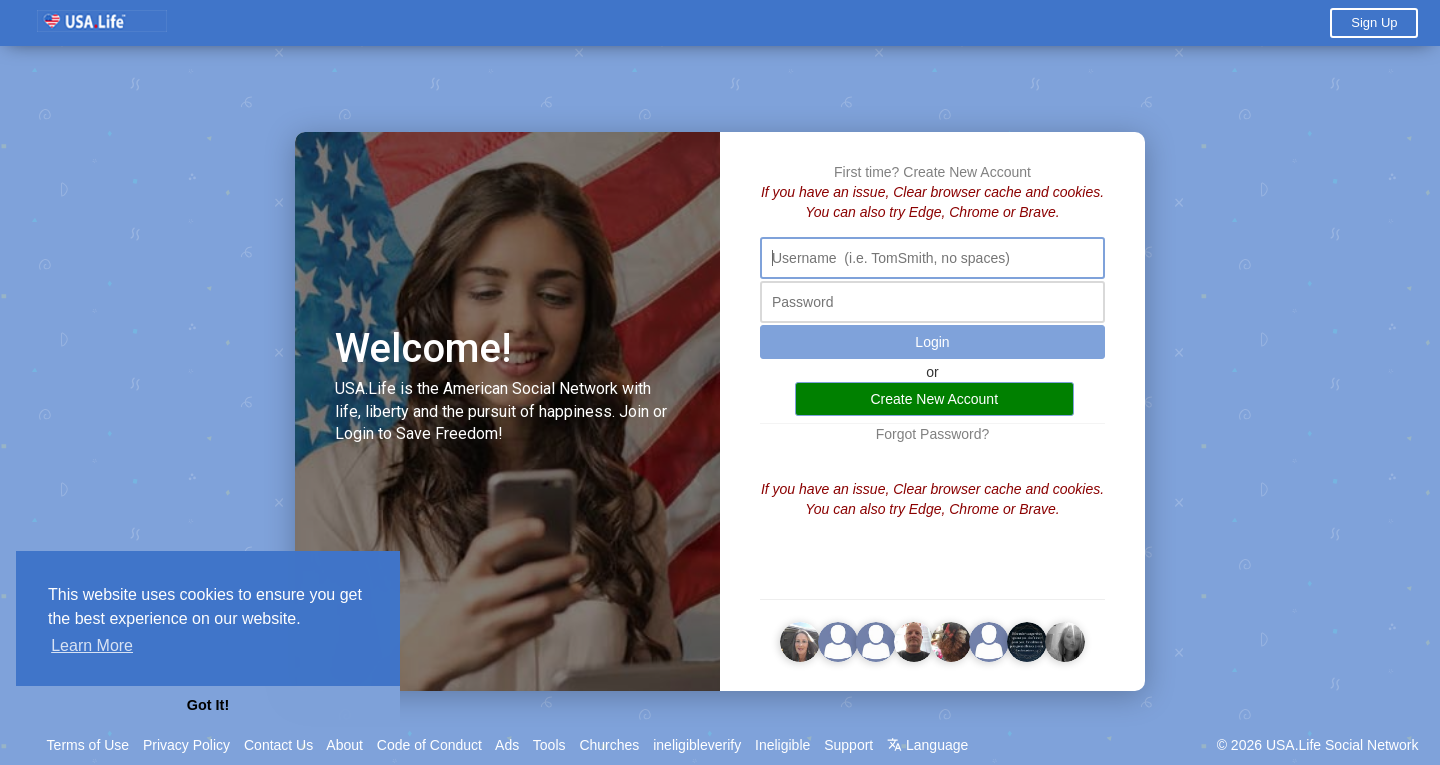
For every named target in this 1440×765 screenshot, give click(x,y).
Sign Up (1374, 22)
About (344, 745)
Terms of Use (88, 745)
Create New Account (967, 172)
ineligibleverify (697, 745)
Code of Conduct (429, 745)
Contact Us (278, 745)
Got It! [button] (208, 705)
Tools (549, 745)
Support (848, 745)
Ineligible (782, 745)
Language (927, 745)
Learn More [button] (92, 645)
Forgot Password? (933, 434)
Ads (507, 745)
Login (932, 342)
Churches (609, 745)
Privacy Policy (186, 745)
